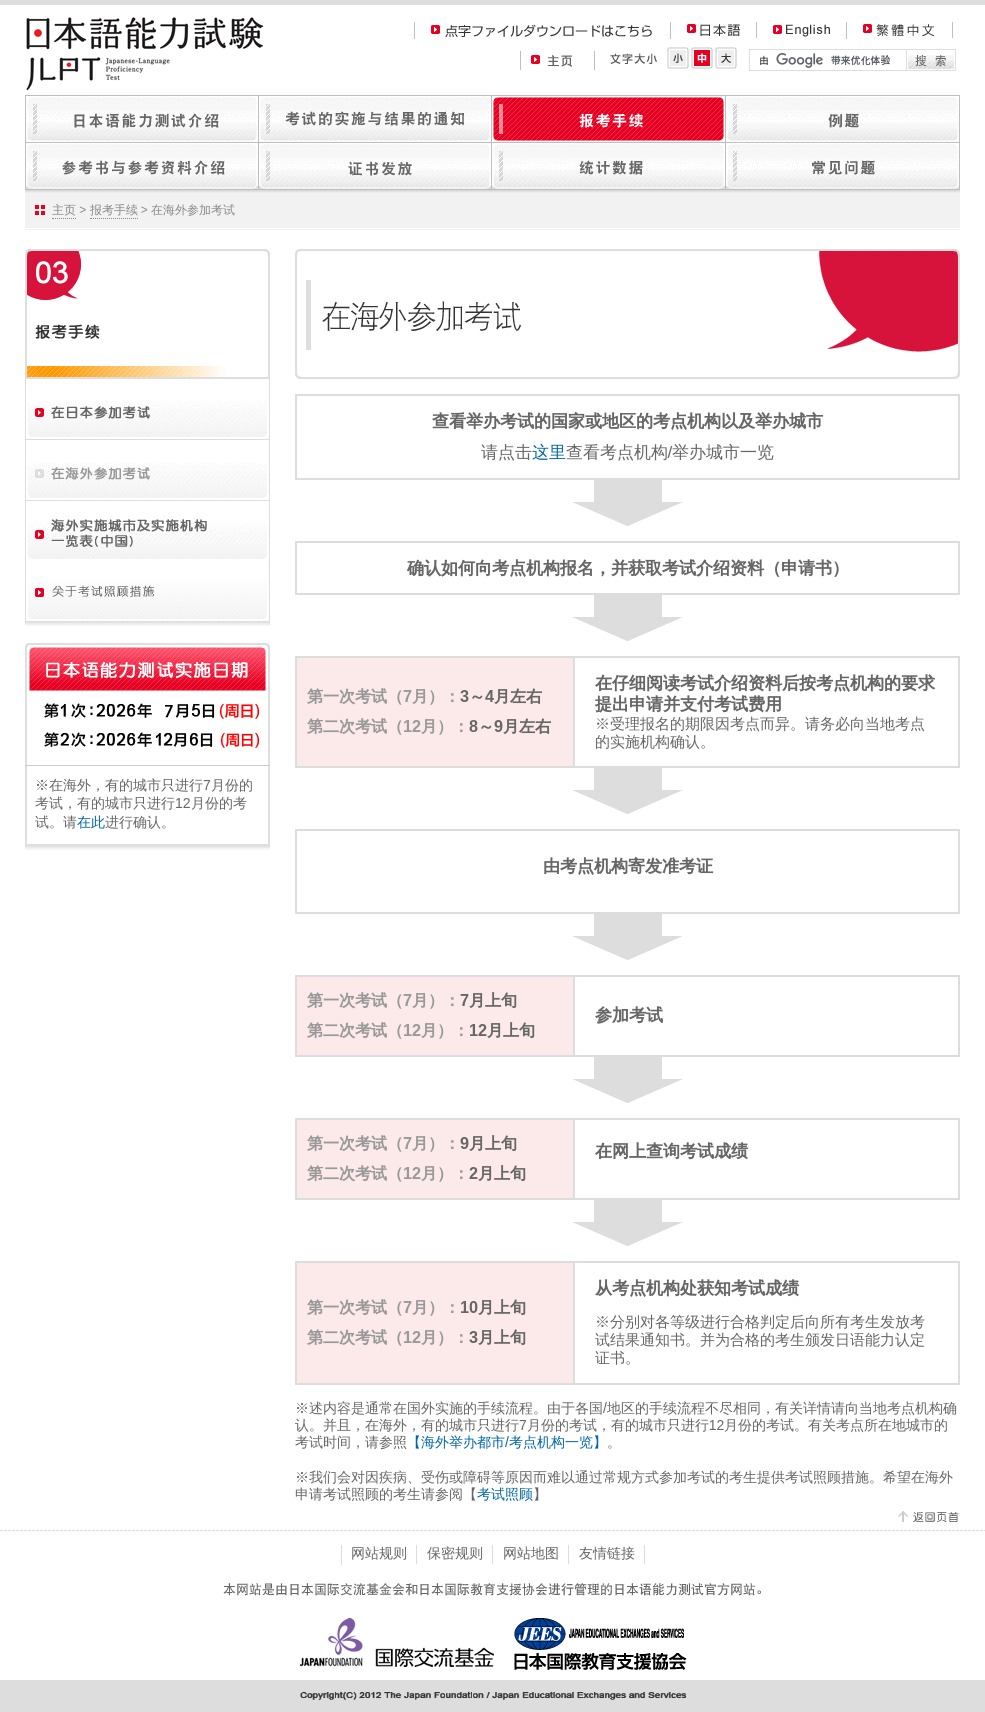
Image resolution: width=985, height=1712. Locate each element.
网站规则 (379, 1553)
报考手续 (114, 210)
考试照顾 (505, 1494)
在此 (91, 822)
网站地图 (531, 1553)
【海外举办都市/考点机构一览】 (507, 1442)
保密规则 (455, 1553)
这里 (549, 452)
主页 (64, 210)
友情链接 (607, 1553)
